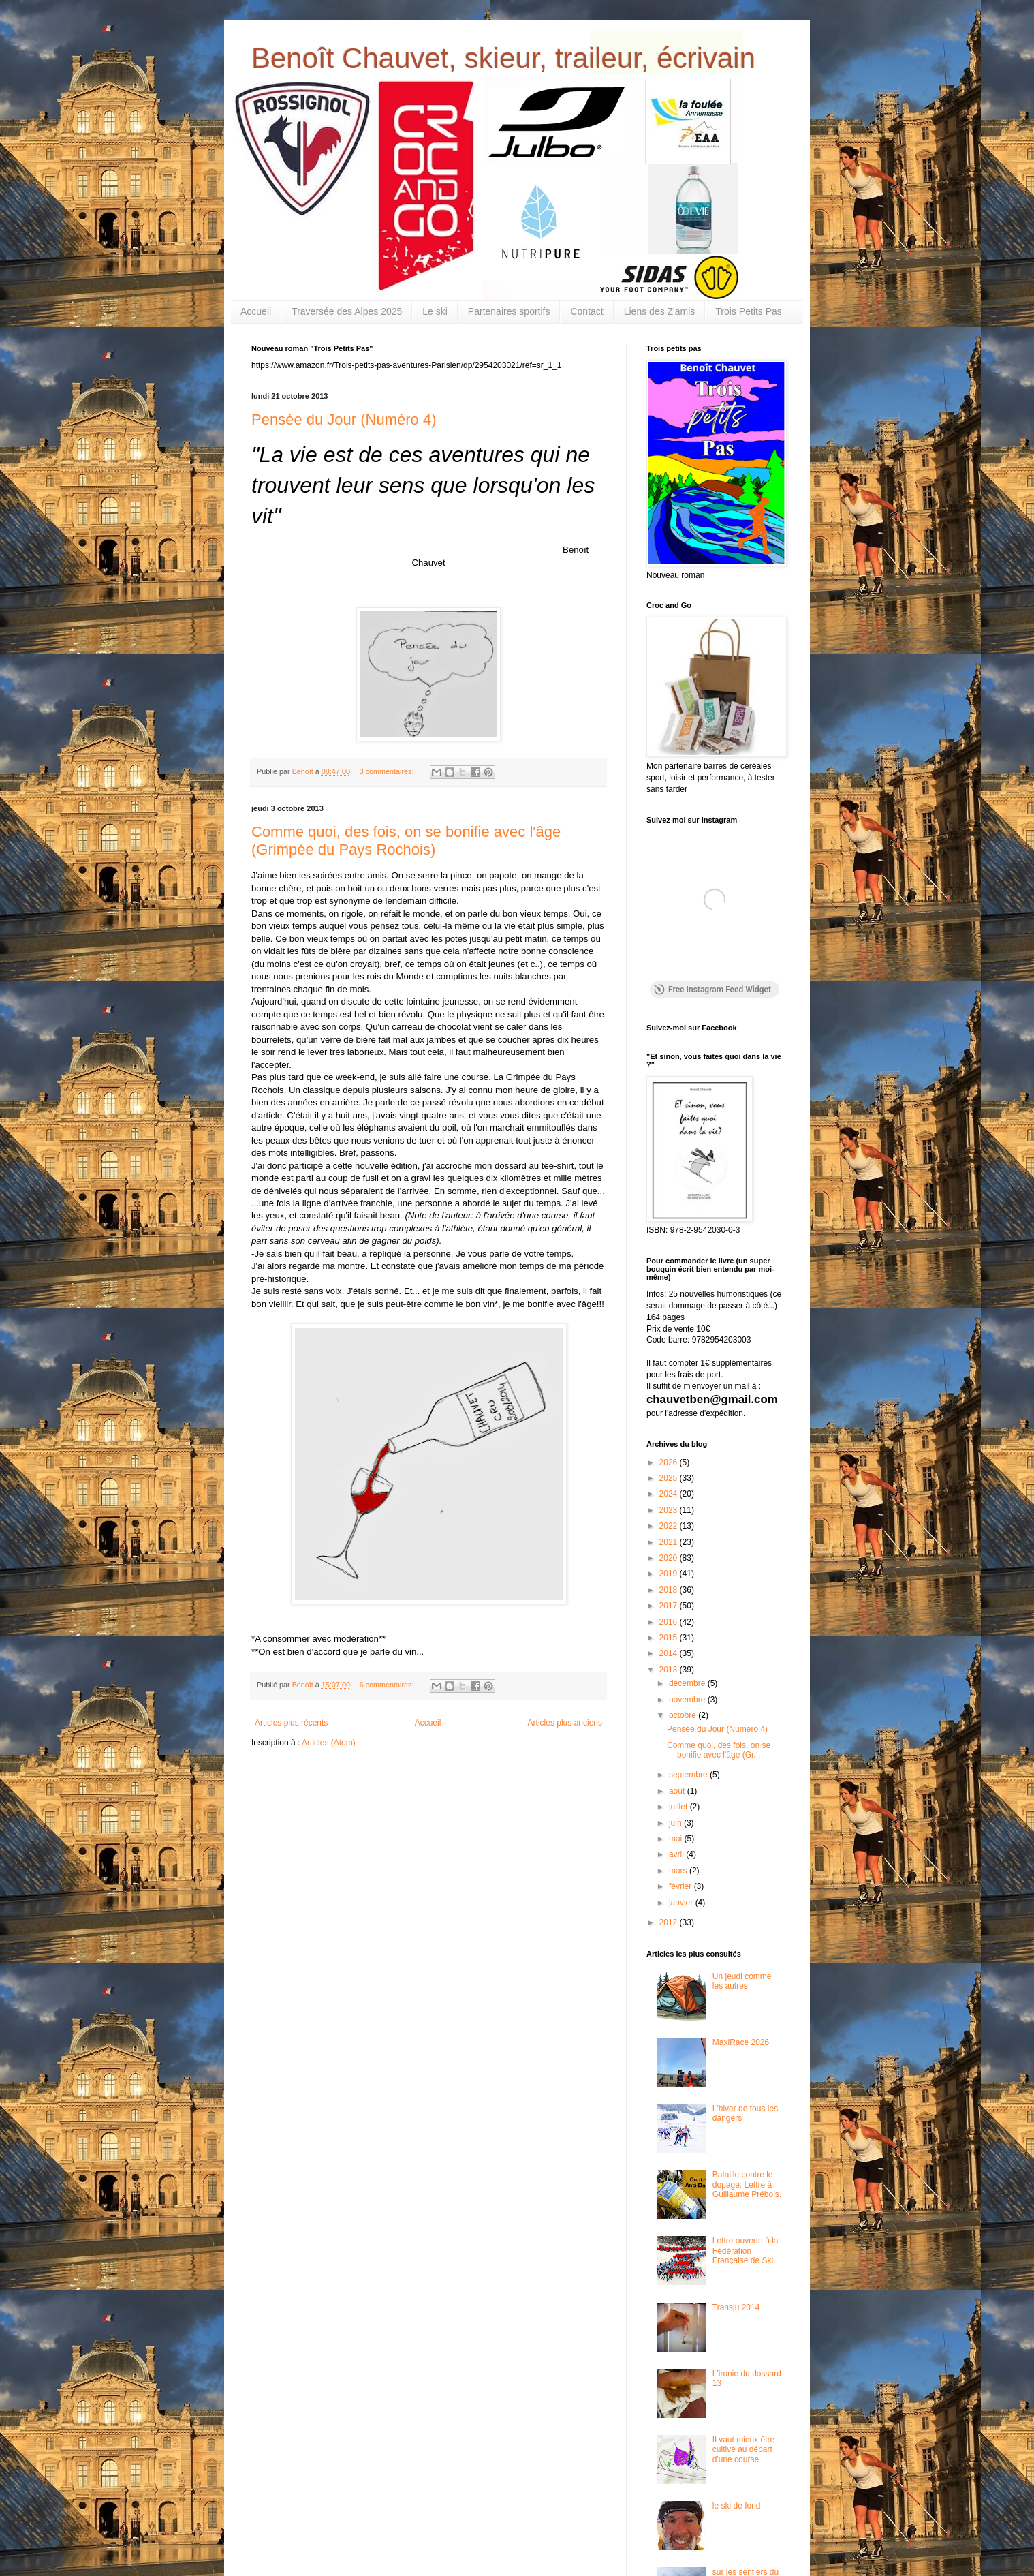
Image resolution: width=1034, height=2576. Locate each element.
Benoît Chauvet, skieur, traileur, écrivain (503, 58)
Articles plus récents (291, 1723)
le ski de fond (736, 2506)
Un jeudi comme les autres (742, 1981)
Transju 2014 (736, 2307)
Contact (586, 311)
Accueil (255, 311)
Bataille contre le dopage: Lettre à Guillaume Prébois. (746, 2184)
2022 (669, 1526)
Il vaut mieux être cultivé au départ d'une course (743, 2449)
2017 (669, 1605)
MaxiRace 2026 (740, 2042)
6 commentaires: (388, 1685)
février (681, 1886)
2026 (669, 1462)
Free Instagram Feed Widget (712, 989)
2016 (669, 1622)
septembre (689, 1774)
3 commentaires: (388, 771)
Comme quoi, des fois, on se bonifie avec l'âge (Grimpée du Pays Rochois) (406, 840)
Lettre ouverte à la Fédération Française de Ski (745, 2250)
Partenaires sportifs (509, 311)
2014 (669, 1653)
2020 (669, 1558)
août (678, 1791)
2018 (669, 1590)
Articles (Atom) (329, 1742)
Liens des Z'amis (659, 311)
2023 (669, 1510)
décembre (688, 1683)
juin (676, 1823)
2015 (669, 1637)
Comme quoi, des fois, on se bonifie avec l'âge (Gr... (718, 1750)
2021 (669, 1542)
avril (677, 1854)
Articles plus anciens (565, 1723)
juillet (679, 1806)
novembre (688, 1699)
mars (679, 1870)
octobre (683, 1715)
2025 (669, 1478)
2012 (669, 1922)
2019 (669, 1573)
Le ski (435, 311)
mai (677, 1838)
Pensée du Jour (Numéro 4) (343, 419)
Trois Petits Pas (748, 311)
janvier (682, 1902)
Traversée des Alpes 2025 (347, 311)
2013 (669, 1669)
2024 (669, 1494)
